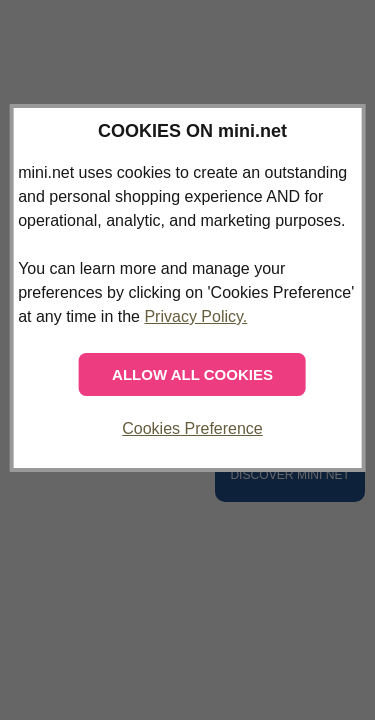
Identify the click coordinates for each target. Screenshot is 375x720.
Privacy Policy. (195, 316)
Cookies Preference (192, 428)
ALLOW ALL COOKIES (192, 374)
